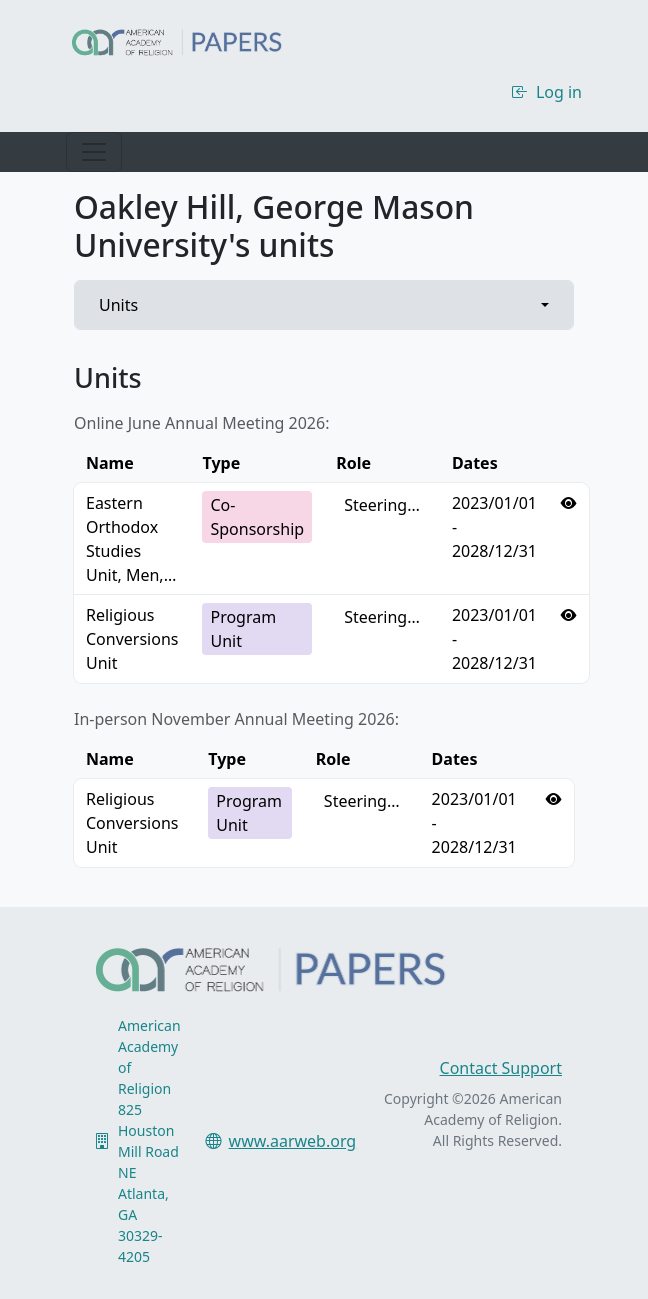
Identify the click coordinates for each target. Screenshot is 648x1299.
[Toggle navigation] (94, 152)
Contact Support (501, 1068)
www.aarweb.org (293, 1141)
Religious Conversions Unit (132, 639)
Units (118, 305)
